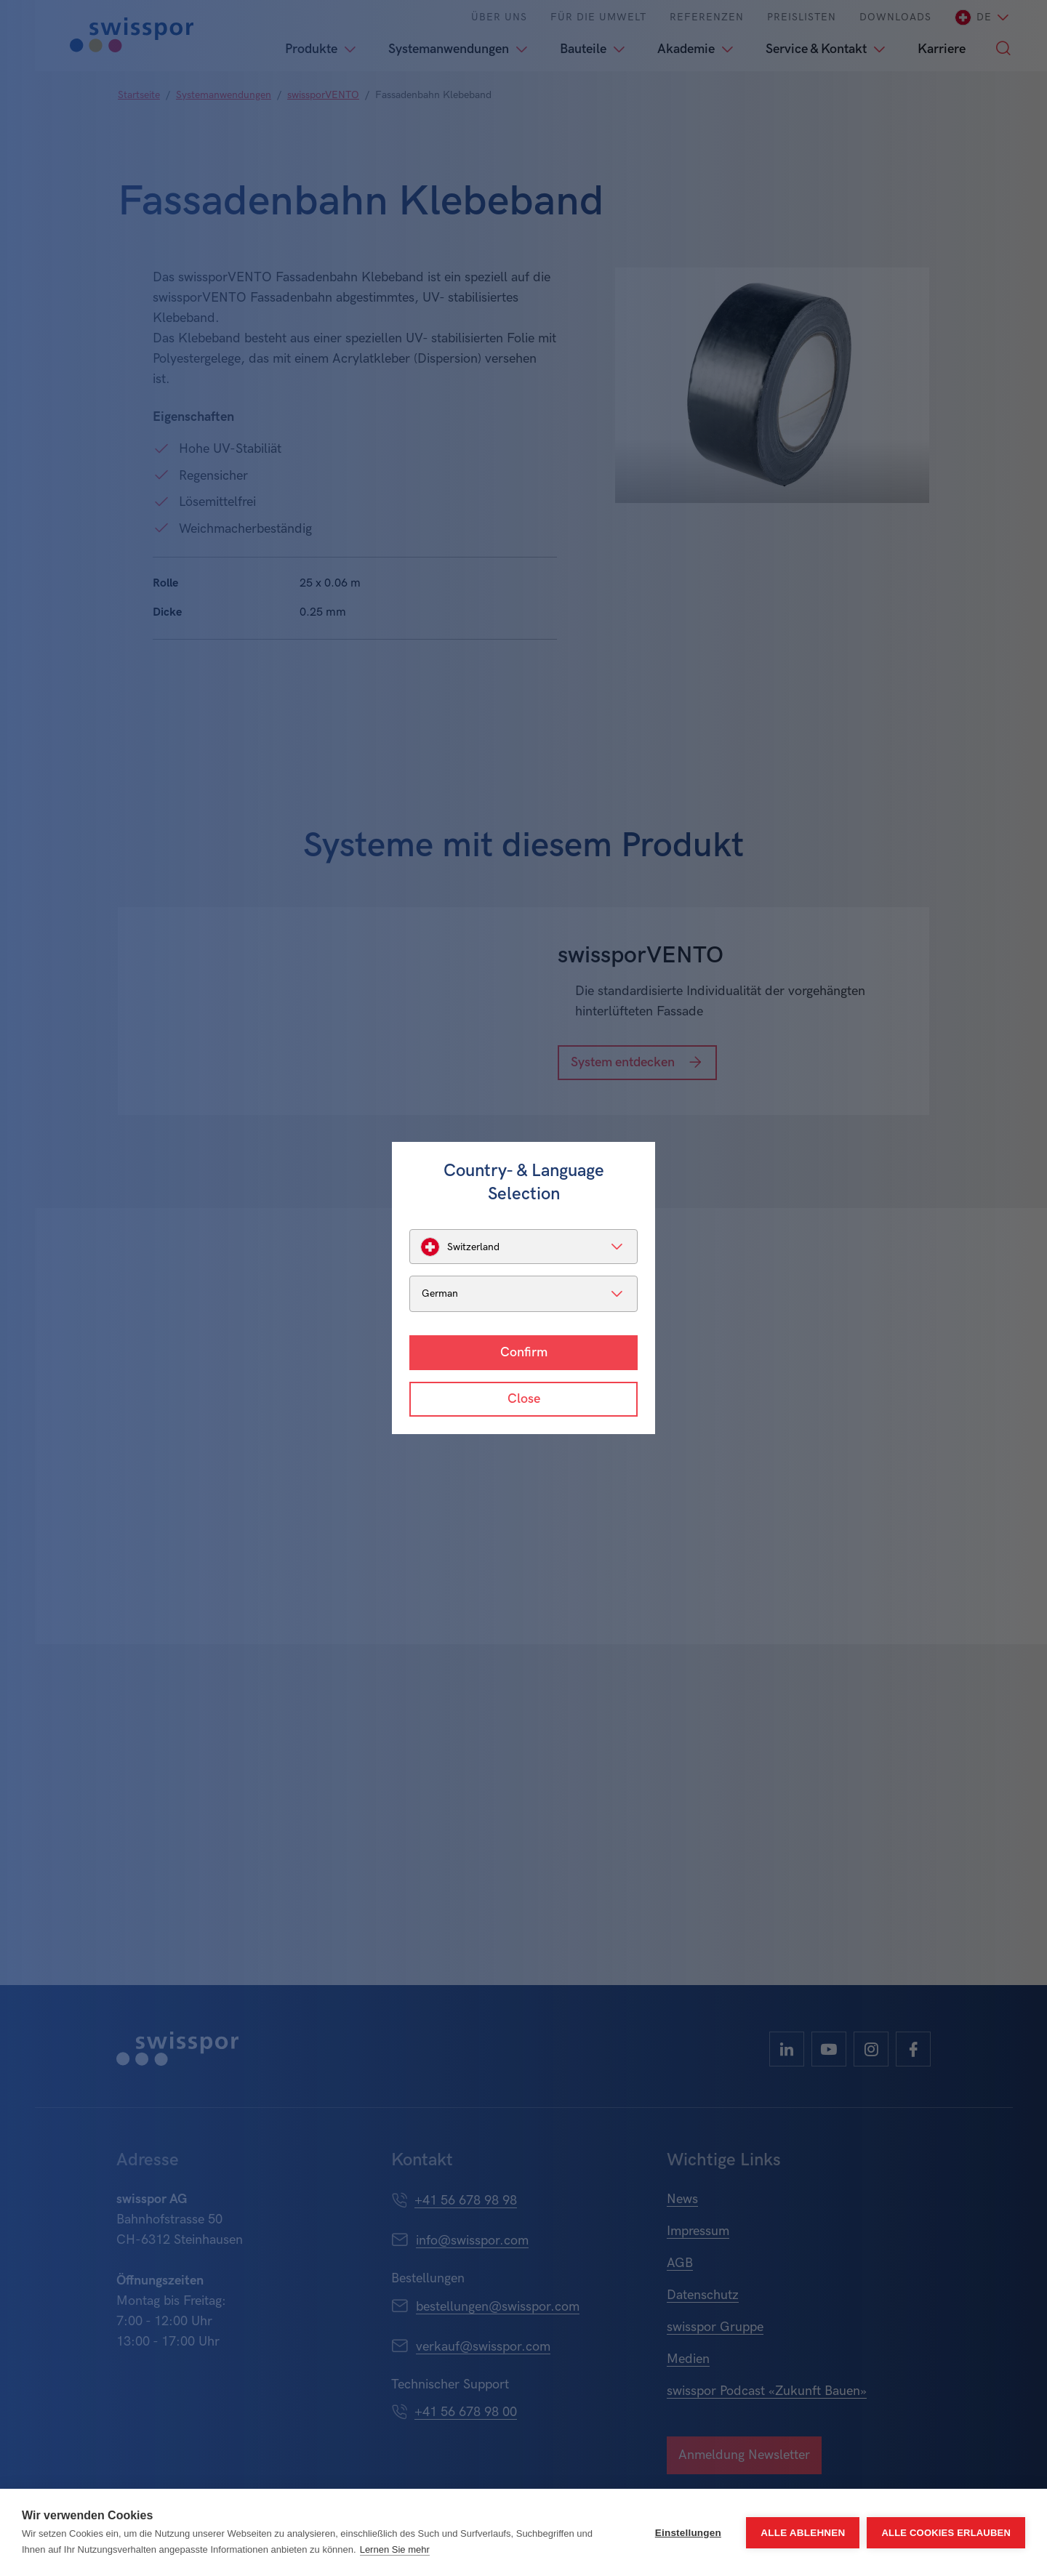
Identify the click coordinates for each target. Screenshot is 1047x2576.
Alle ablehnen (803, 2532)
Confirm (523, 1352)
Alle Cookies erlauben (946, 2532)
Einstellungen (688, 2532)
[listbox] (523, 1246)
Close (524, 1398)
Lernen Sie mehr (395, 2549)
